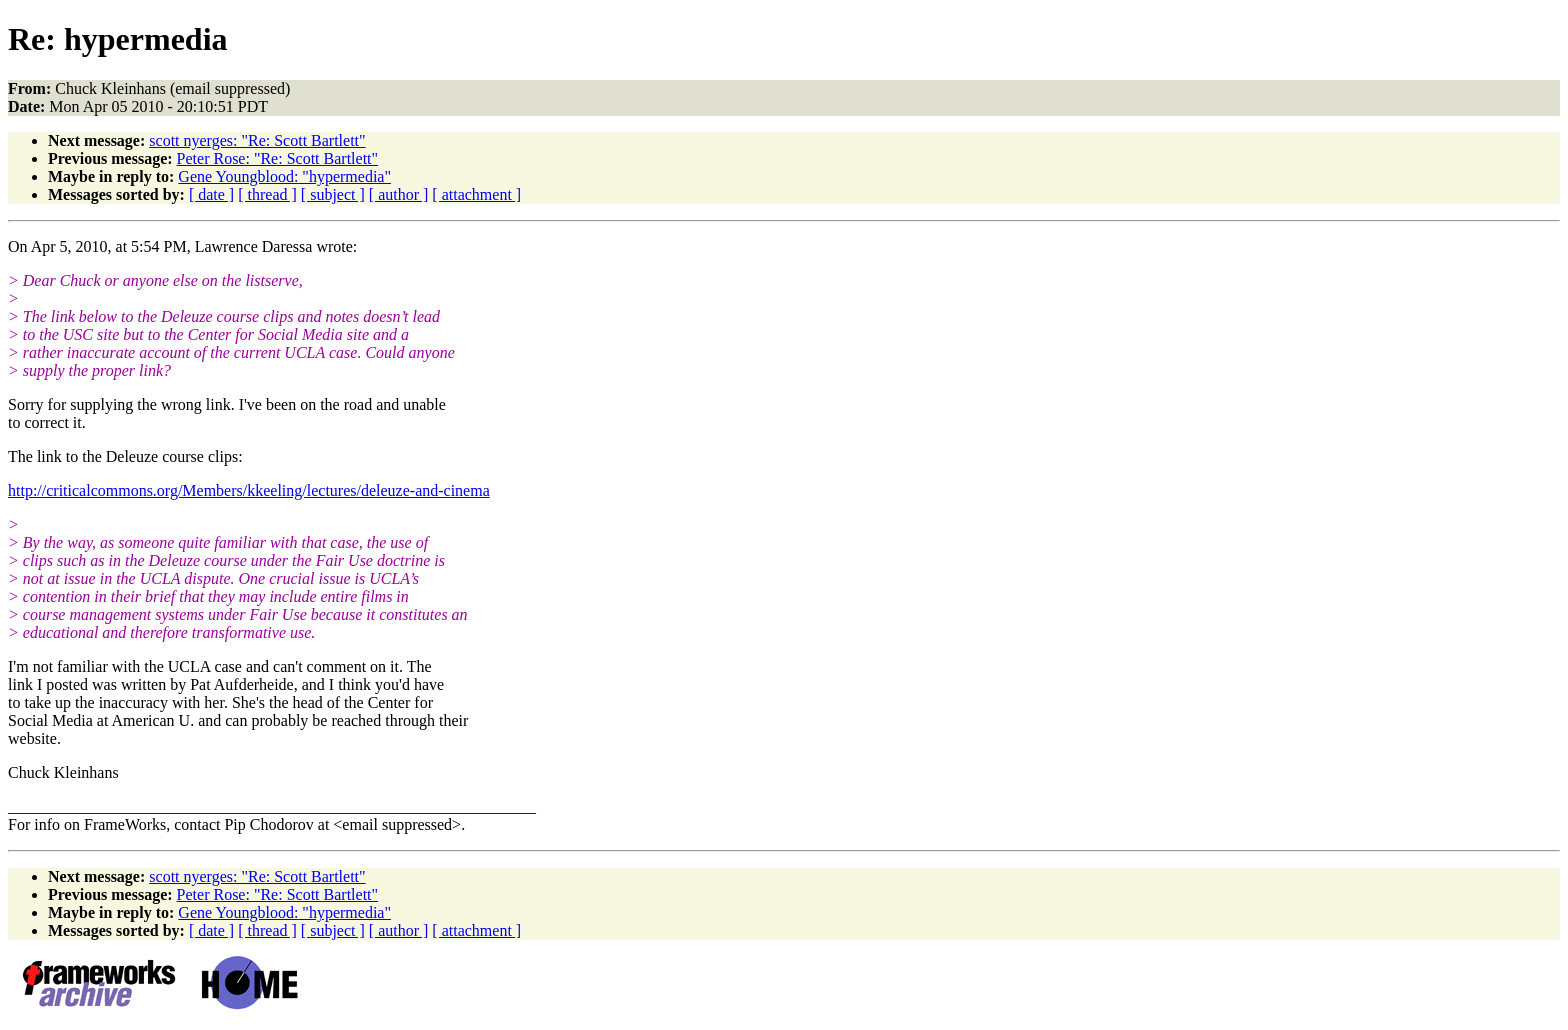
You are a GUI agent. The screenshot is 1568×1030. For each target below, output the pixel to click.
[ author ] (399, 194)
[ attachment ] (476, 194)
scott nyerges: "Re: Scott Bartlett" (257, 140)
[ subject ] (333, 194)
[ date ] (211, 194)
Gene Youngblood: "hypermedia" (284, 176)
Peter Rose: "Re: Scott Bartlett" (277, 158)
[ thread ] (267, 194)
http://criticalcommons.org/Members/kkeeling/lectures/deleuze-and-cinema (249, 490)
